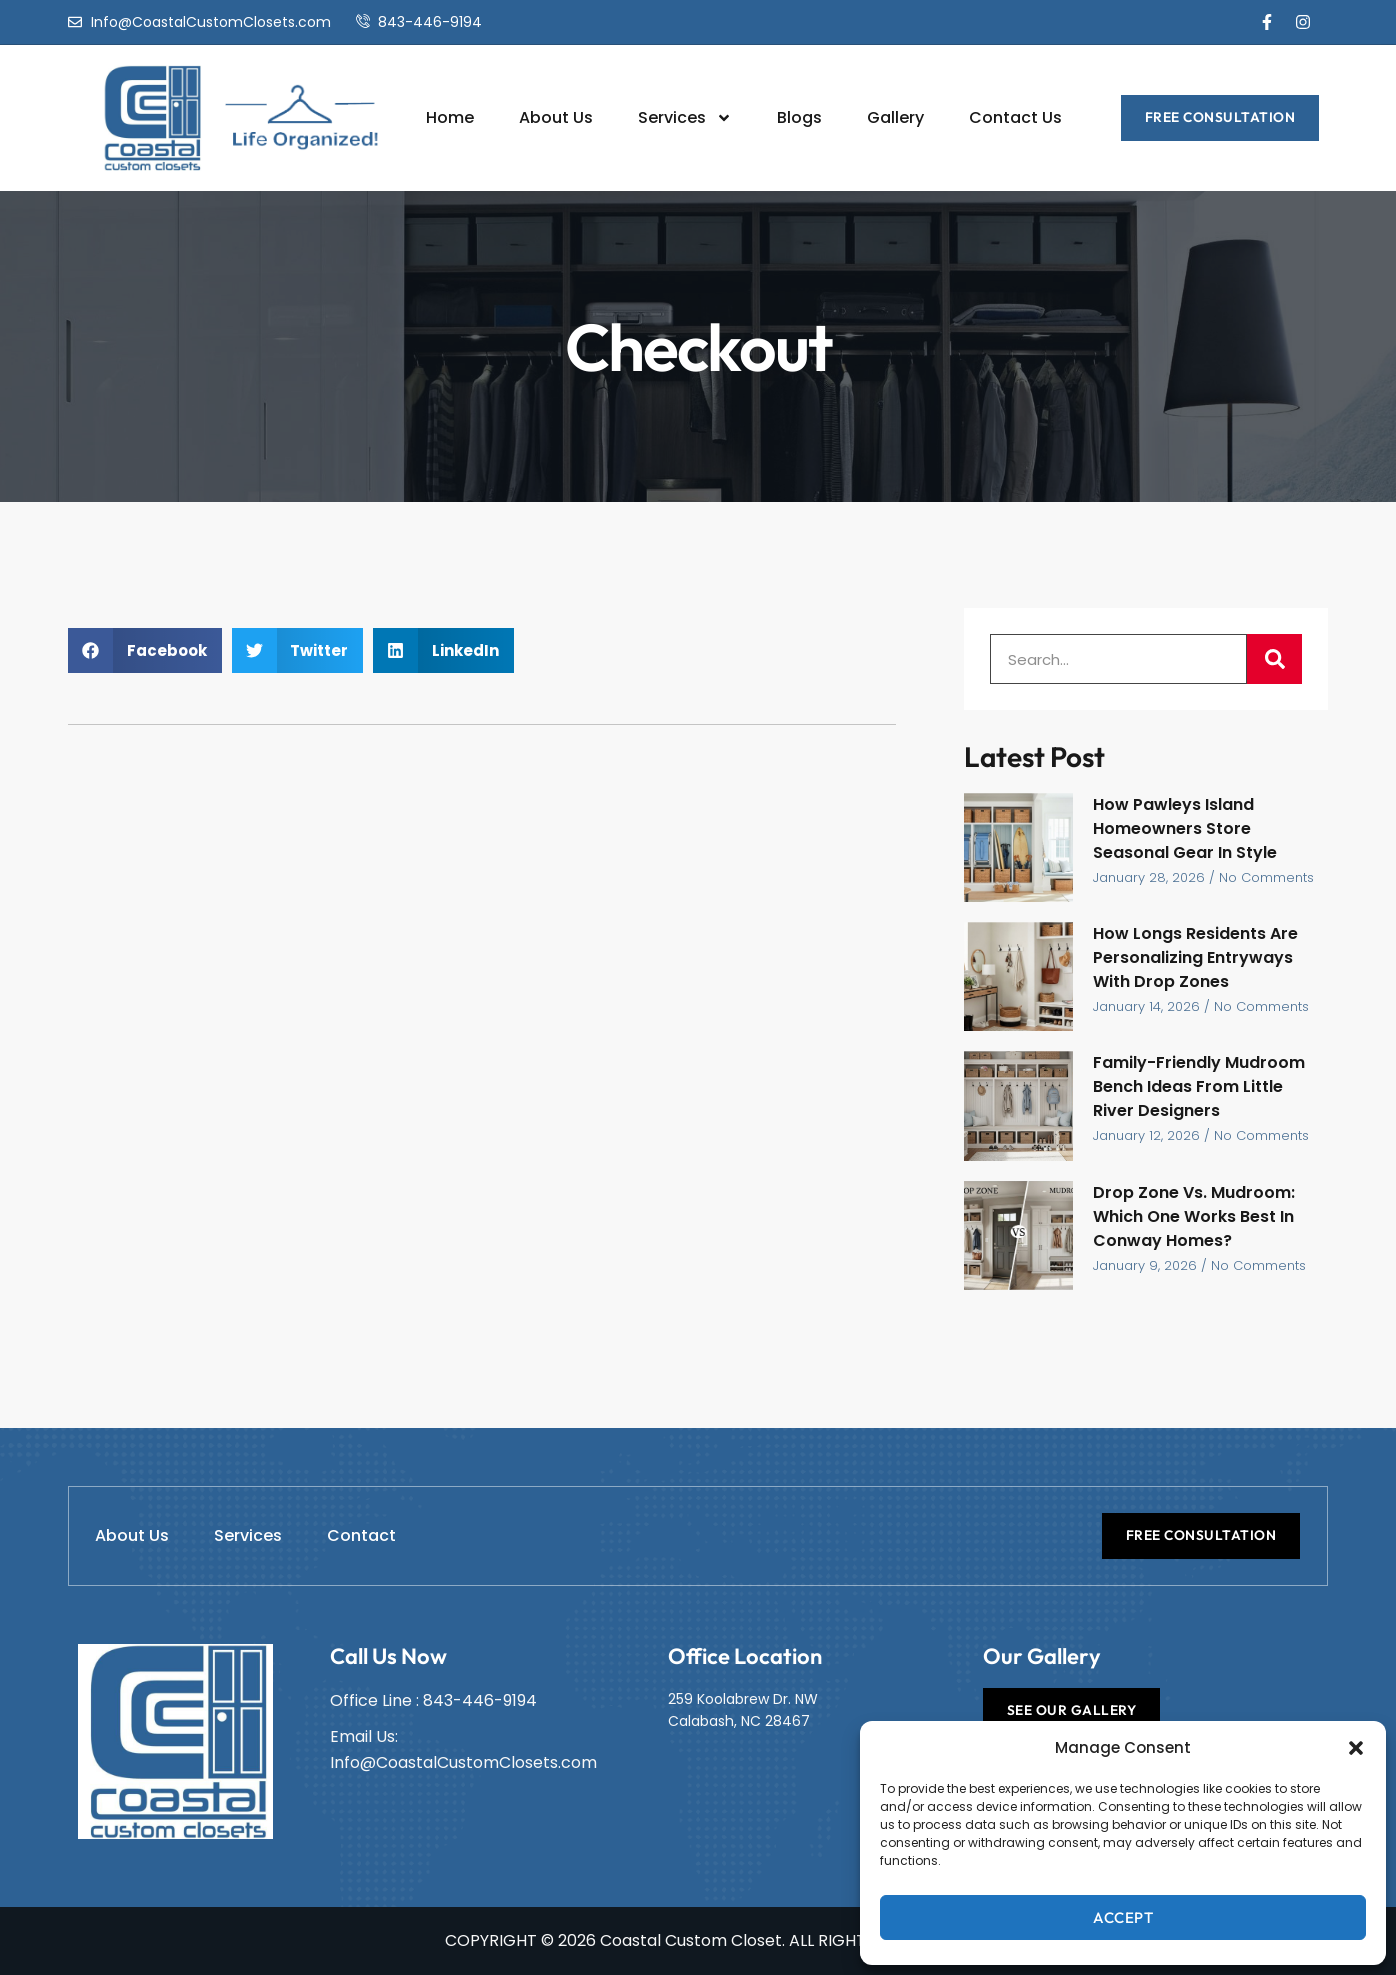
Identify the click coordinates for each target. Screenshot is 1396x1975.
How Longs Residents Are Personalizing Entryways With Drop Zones (1195, 957)
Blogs (799, 117)
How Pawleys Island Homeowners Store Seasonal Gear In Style (1185, 828)
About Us (556, 117)
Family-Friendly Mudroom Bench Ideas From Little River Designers (1199, 1086)
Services (685, 118)
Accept (1123, 1917)
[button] (1356, 1748)
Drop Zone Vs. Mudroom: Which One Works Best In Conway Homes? (1194, 1216)
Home (450, 117)
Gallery (895, 117)
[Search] (1274, 659)
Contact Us (1015, 117)
